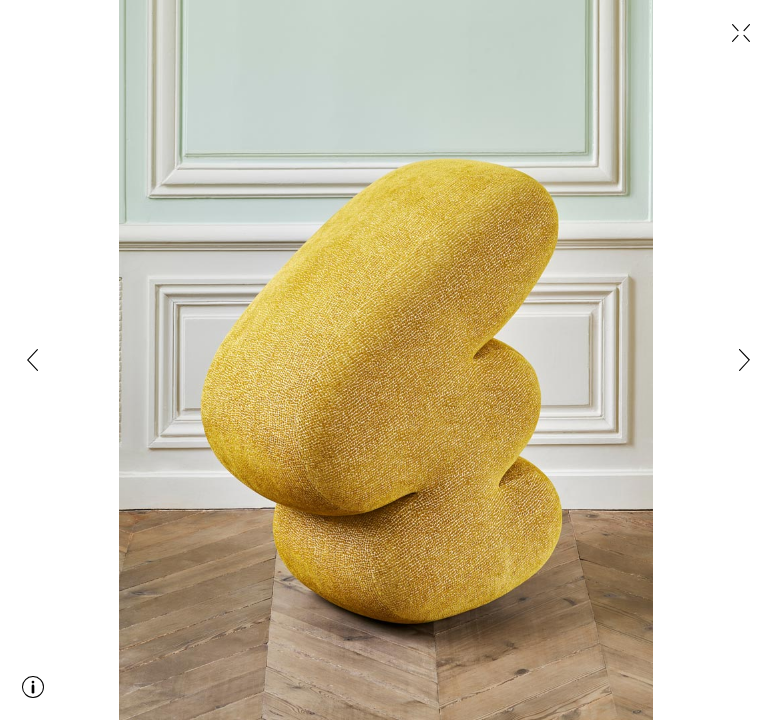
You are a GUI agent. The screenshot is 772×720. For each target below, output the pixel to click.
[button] (35, 360)
